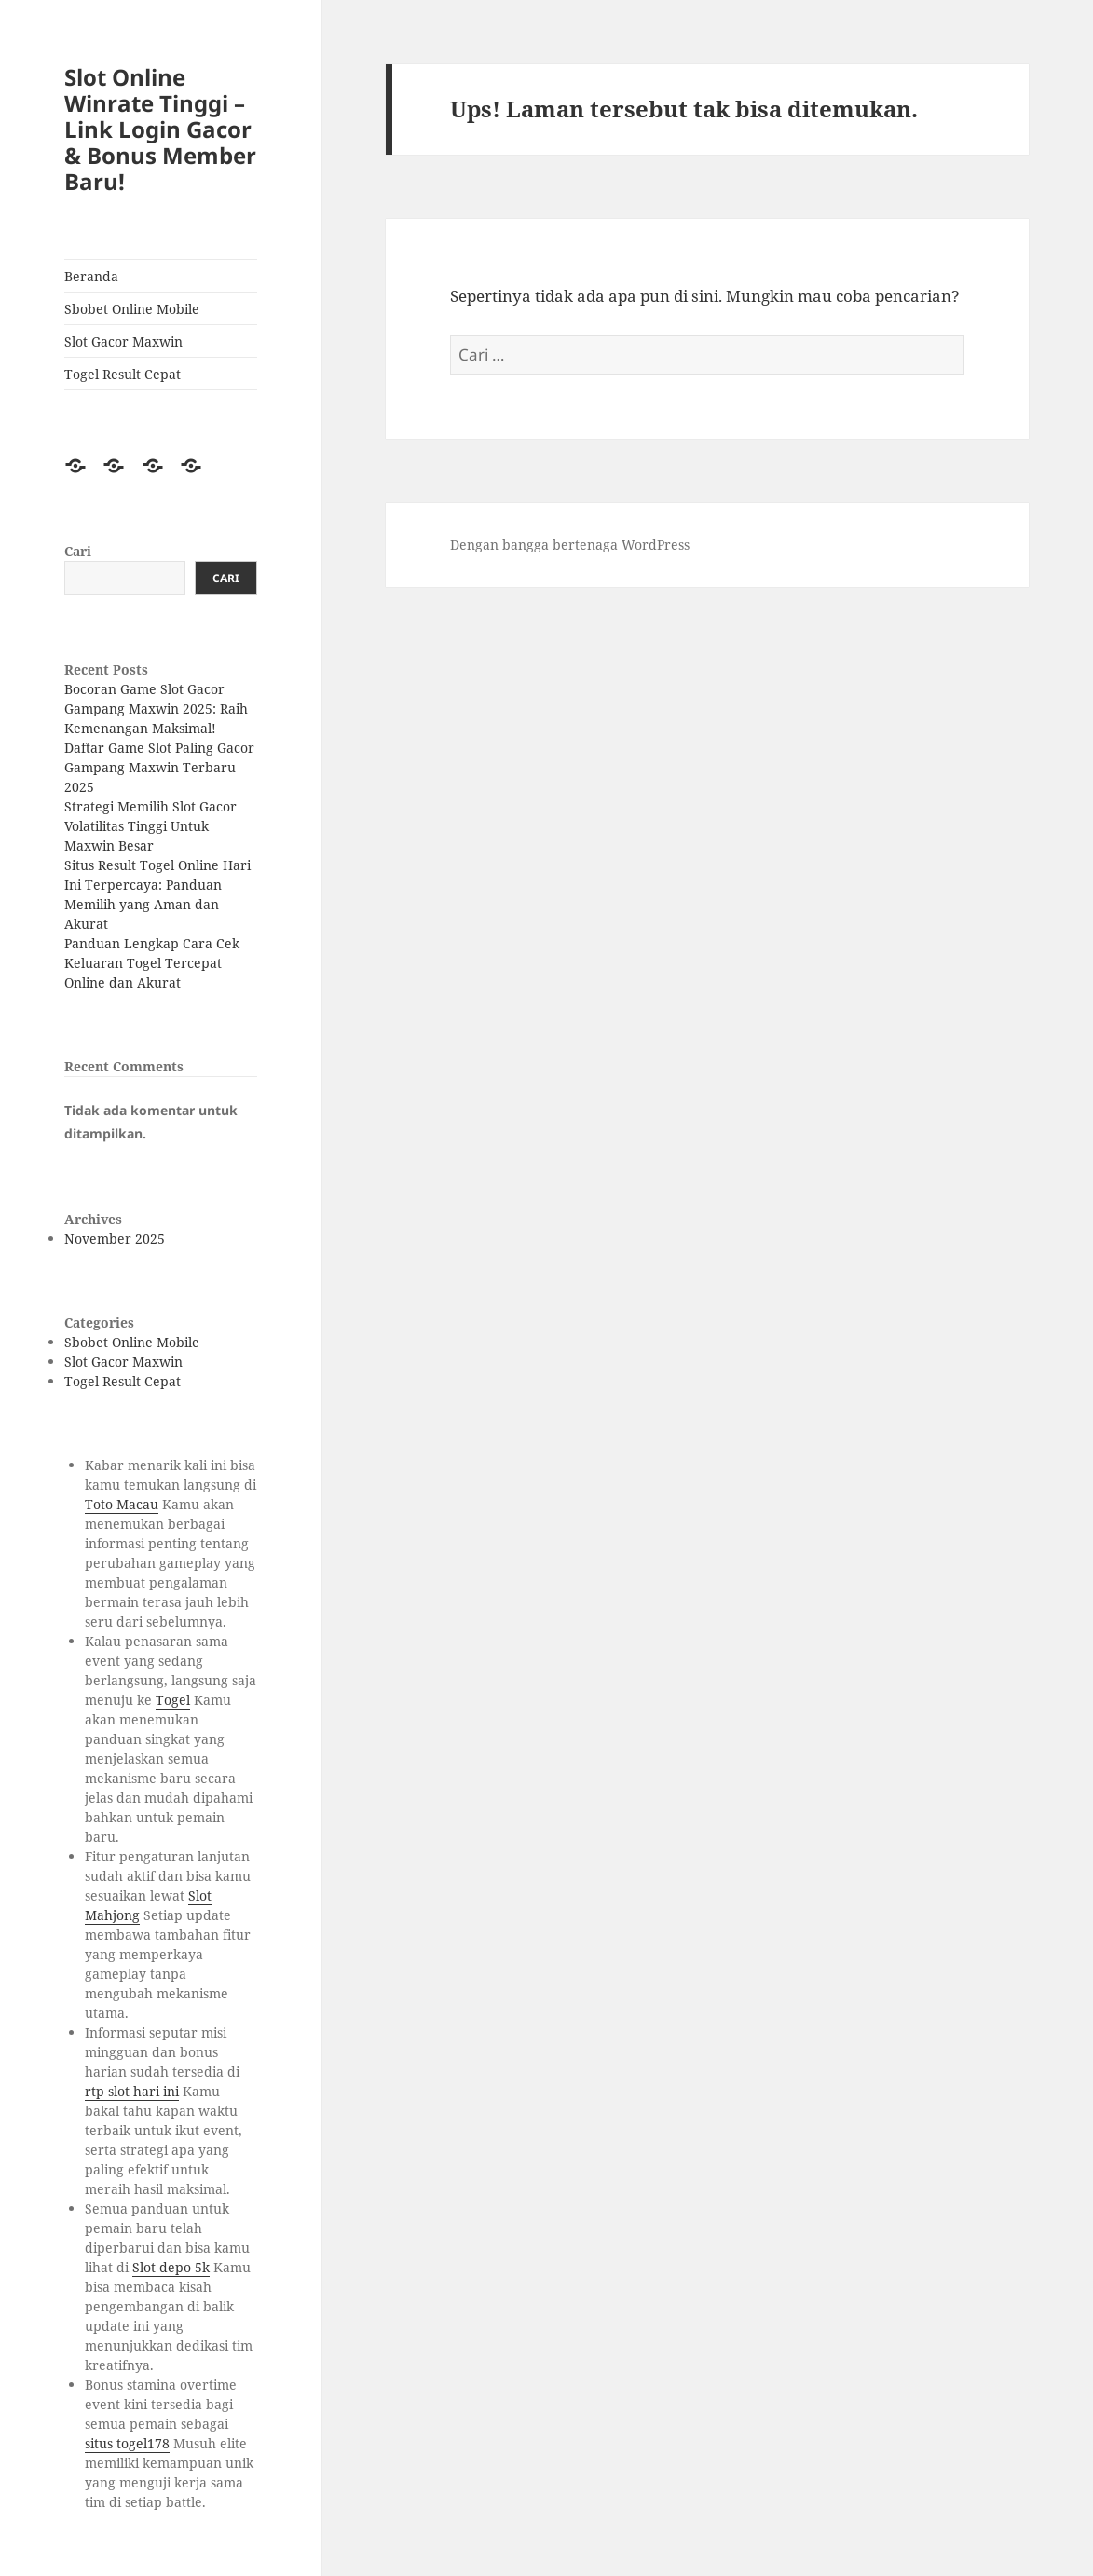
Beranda (91, 276)
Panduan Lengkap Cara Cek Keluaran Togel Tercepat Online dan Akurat (151, 962)
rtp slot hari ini (132, 2091)
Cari (77, 551)
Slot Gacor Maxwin (123, 341)
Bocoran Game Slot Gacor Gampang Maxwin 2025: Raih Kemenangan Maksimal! (156, 708)
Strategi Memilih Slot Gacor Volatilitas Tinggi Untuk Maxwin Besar (150, 825)
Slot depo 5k (171, 2267)
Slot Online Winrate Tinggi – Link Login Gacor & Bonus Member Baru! (160, 129)
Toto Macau (121, 1504)
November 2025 (114, 1238)
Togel (173, 1700)
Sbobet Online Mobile (131, 309)
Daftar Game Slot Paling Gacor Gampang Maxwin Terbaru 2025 (159, 767)
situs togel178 (127, 2443)
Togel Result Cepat (122, 374)
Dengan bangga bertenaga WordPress (570, 544)
